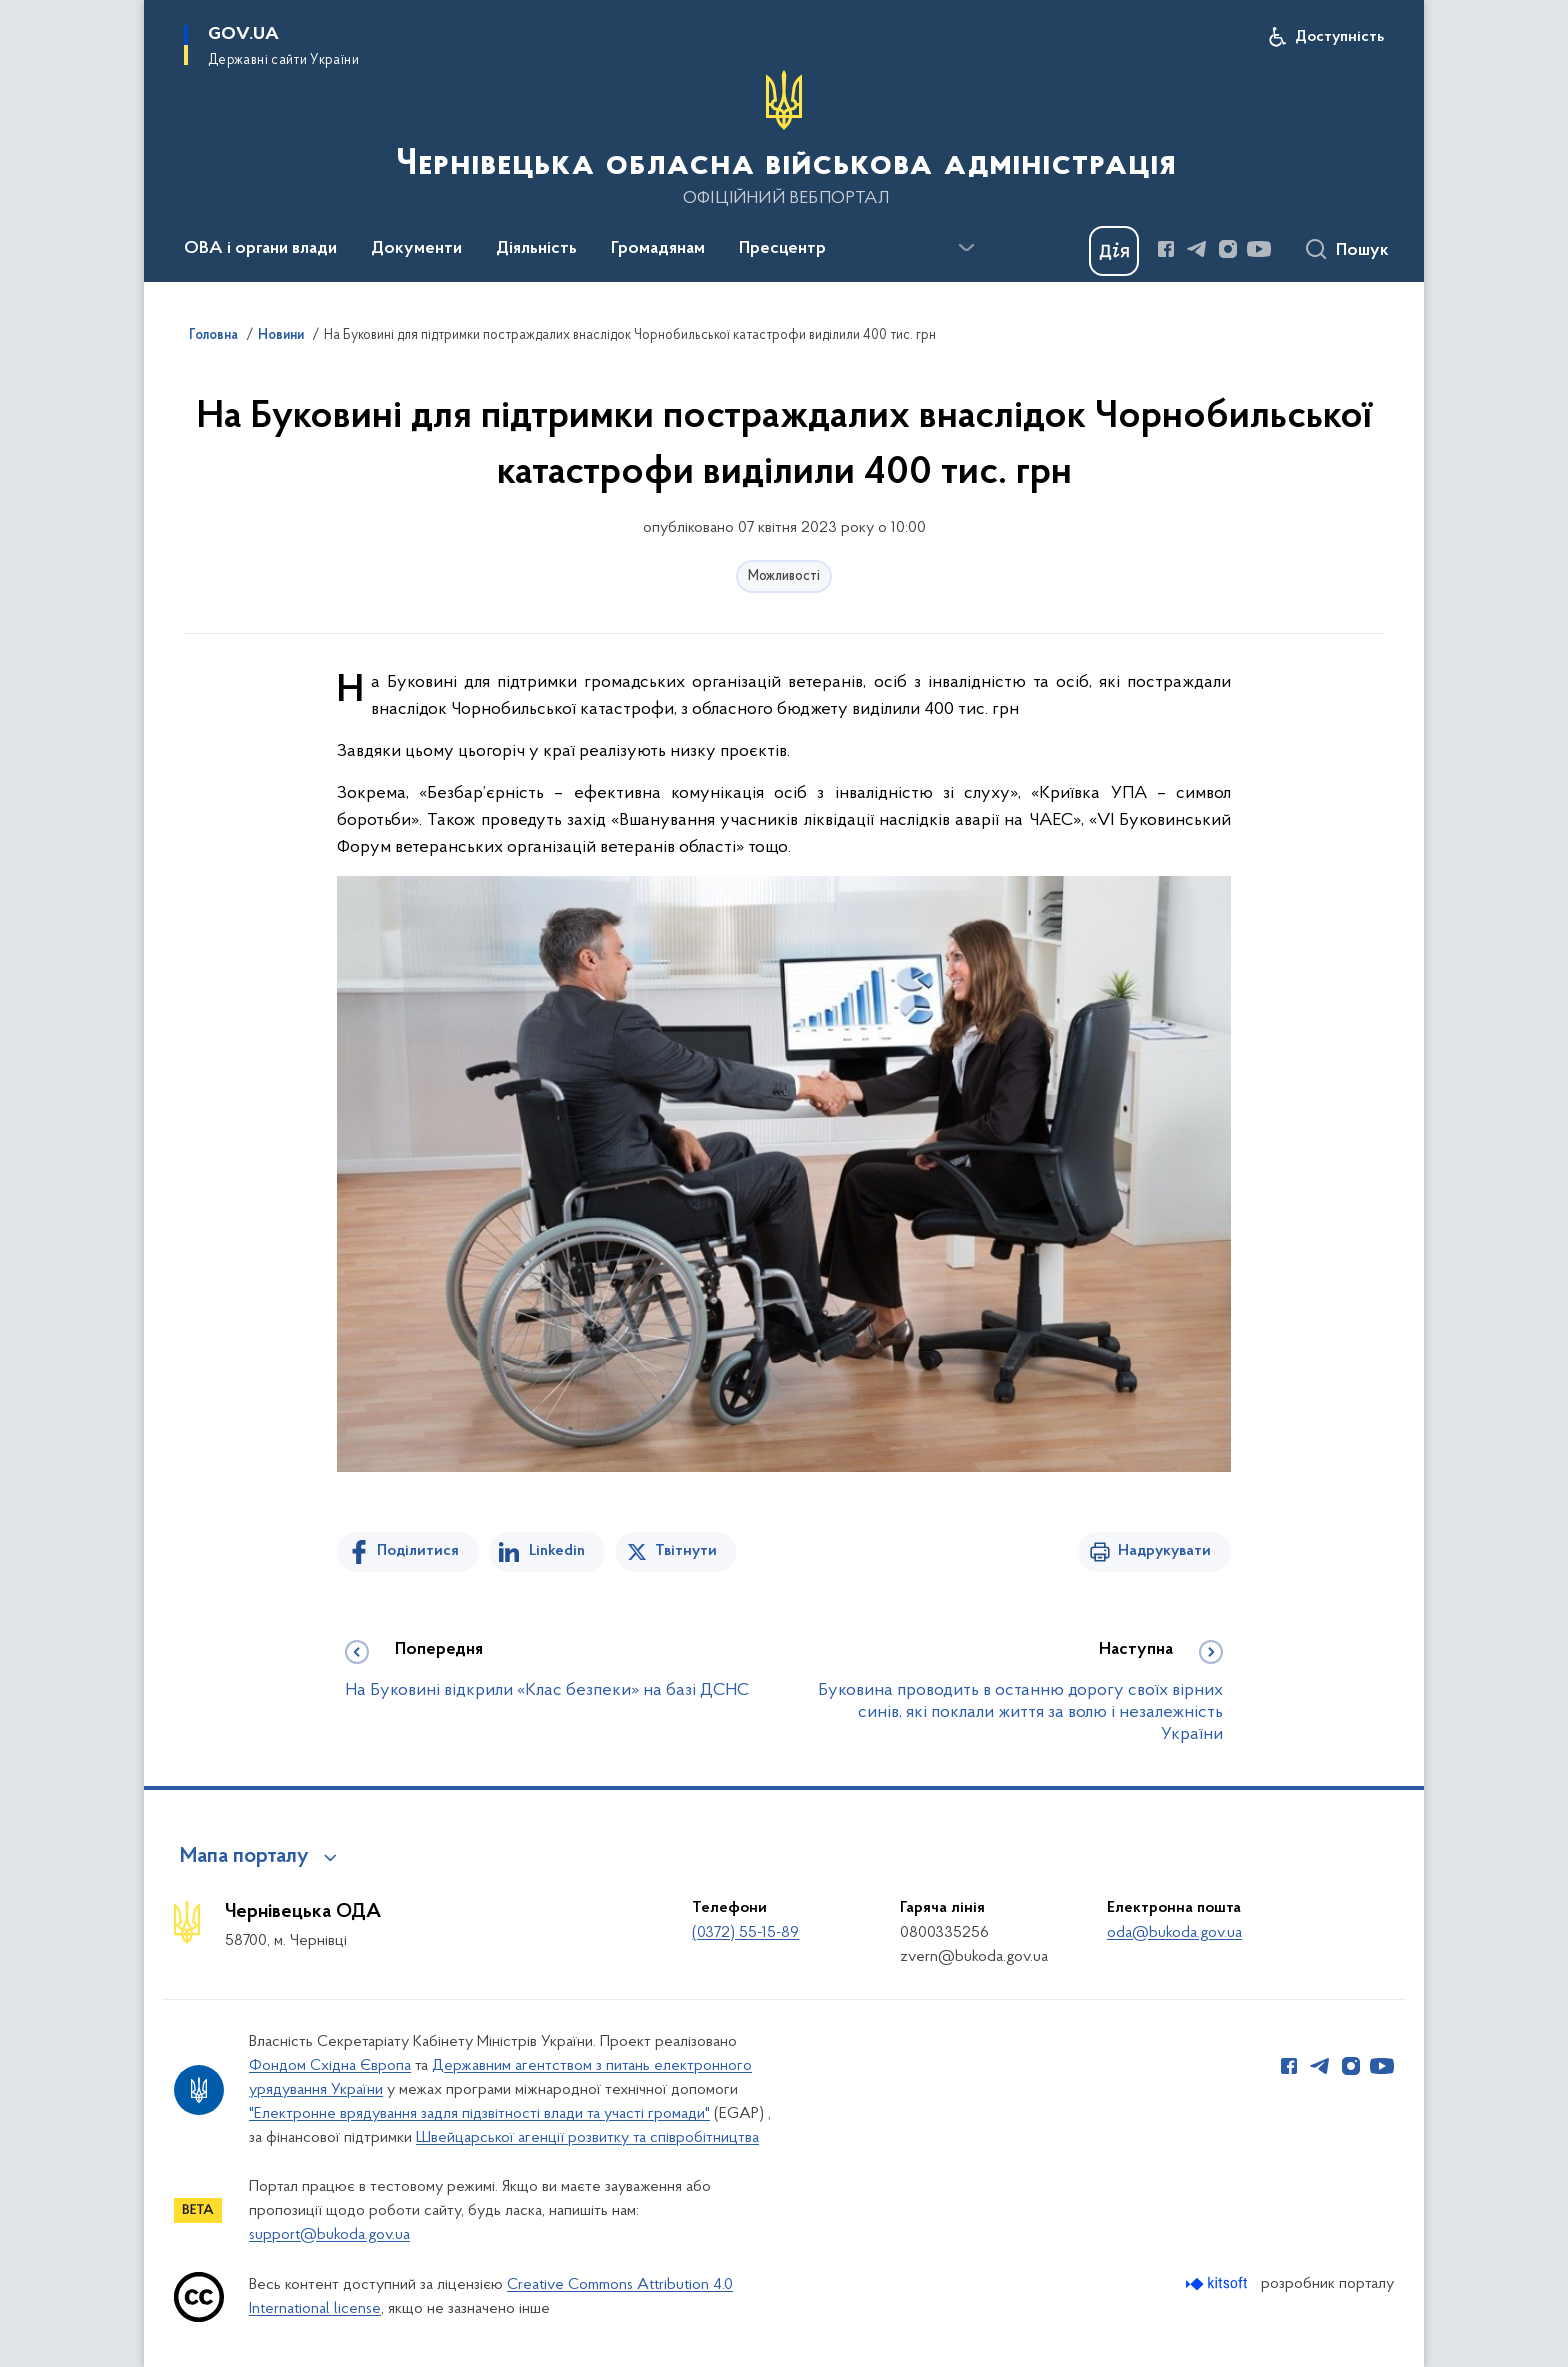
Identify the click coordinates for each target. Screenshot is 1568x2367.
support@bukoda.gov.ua (329, 2235)
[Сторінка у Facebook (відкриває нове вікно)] (1166, 249)
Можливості (784, 576)
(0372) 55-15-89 (745, 1933)
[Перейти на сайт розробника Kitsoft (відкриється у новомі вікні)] (1218, 2283)
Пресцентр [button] (782, 249)
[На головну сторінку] (784, 139)
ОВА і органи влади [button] (260, 249)
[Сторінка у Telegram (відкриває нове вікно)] (1197, 249)
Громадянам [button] (658, 249)
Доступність (1339, 37)
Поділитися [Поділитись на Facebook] (418, 1551)
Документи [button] (416, 249)
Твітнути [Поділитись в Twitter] (686, 1551)
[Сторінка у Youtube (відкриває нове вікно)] (1259, 249)
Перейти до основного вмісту (13, 13)
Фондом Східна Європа (330, 2066)
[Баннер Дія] (1114, 251)
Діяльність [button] (536, 249)
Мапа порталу (244, 1857)
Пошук (1362, 251)
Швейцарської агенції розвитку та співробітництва (587, 2138)
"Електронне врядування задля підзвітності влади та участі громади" (479, 2114)
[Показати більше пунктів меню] (966, 248)
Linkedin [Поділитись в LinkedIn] (557, 1551)
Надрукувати (1164, 1551)
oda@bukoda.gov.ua (1174, 1933)
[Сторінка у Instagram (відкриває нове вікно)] (1228, 249)
